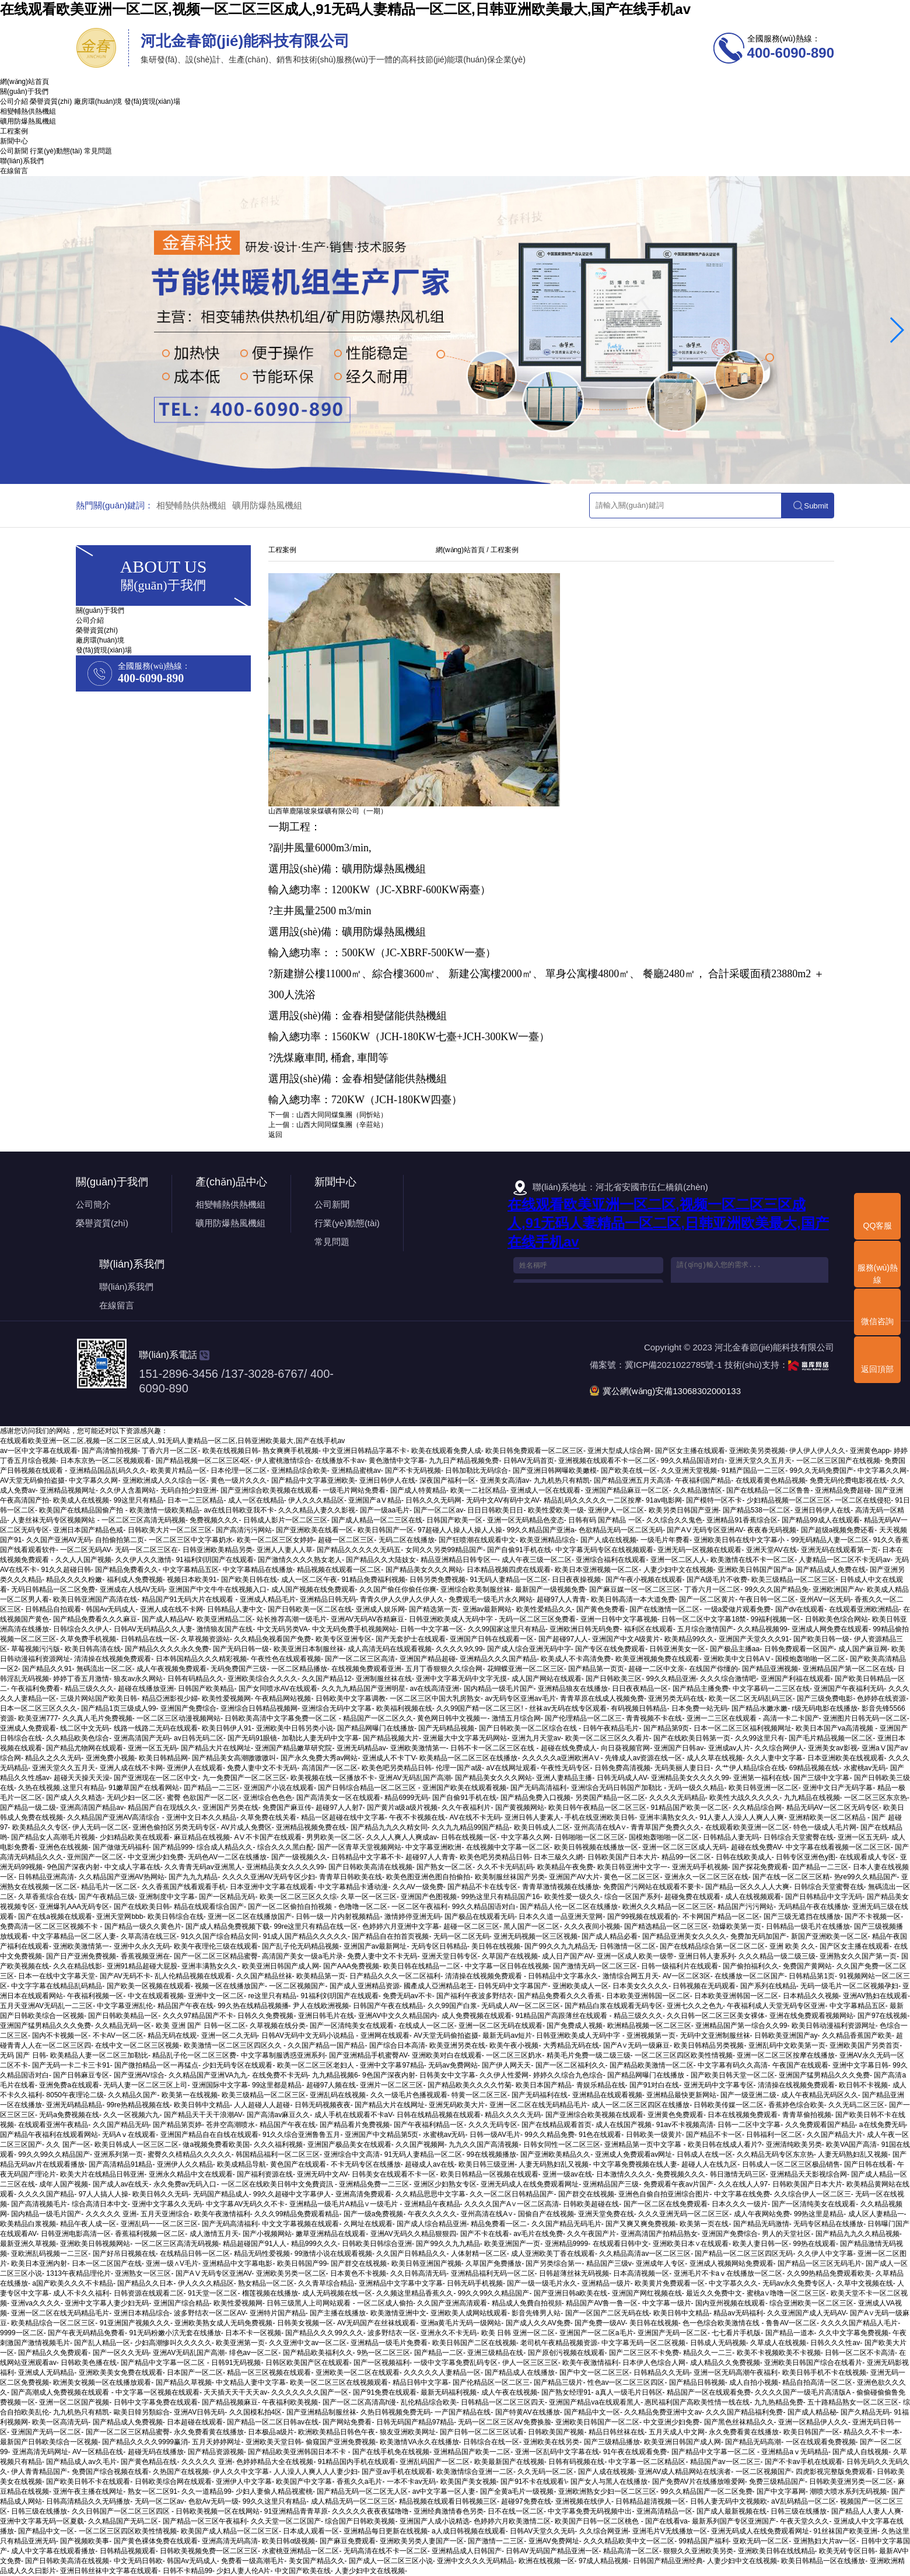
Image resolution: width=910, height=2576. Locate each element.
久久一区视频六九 (131, 2115)
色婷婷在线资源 (881, 1698)
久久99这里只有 (760, 1738)
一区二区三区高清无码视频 (144, 1520)
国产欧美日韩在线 (249, 1579)
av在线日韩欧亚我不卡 (239, 1510)
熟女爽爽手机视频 (290, 1451)
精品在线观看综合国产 (209, 1907)
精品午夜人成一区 (88, 2224)
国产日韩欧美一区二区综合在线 (529, 1728)
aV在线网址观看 (511, 1768)
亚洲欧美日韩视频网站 (95, 2244)
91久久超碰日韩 (65, 1570)
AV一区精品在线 (97, 2452)
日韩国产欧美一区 (454, 1520)
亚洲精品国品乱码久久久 (107, 1470)
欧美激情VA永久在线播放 (419, 2442)
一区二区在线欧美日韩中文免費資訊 (278, 2184)
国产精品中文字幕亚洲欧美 (313, 1480)
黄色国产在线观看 (298, 2164)
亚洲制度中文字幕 (167, 1897)
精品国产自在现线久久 (163, 1807)
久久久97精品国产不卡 (198, 2016)
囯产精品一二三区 (212, 1788)
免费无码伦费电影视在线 (848, 1480)
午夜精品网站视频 (283, 1698)
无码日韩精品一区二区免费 (53, 1589)
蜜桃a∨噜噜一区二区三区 (787, 2293)
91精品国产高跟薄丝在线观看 (563, 2016)
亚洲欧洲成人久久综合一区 (164, 1480)
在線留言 (14, 171)
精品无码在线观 (172, 2035)
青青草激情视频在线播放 (560, 1887)
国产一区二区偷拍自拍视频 (291, 1907)
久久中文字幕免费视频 (853, 2333)
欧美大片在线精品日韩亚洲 (102, 2174)
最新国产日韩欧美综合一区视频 (49, 2442)
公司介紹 (14, 101)
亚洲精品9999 (567, 2244)
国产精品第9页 (666, 1728)
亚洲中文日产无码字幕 (838, 1788)
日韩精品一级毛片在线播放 (808, 1926)
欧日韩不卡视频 (863, 2085)
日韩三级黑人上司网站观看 (309, 2303)
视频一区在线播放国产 (230, 1986)
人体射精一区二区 (479, 2253)
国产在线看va (666, 2521)
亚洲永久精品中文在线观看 (191, 2174)
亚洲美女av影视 (833, 1748)
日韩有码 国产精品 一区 (605, 1520)
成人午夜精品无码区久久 (819, 2095)
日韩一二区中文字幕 (749, 2125)
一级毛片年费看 (665, 1540)
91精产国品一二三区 (753, 1470)
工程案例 (14, 131)
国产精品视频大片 (391, 1738)
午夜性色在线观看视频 (286, 1659)
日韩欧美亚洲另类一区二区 (851, 2481)
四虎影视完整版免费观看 (834, 2472)
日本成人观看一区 (311, 2531)
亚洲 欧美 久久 (792, 1946)
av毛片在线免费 (538, 2234)
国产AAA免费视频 (351, 1966)
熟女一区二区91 (152, 2491)
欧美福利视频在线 (404, 1708)
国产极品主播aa (735, 1649)
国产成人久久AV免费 (538, 2323)
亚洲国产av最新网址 (375, 1946)
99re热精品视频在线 (138, 2105)
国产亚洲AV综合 (139, 2075)
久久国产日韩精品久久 (411, 2253)
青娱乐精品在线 (600, 2085)
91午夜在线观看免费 (635, 2452)
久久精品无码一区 (123, 2026)
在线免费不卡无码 (280, 2075)
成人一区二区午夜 (309, 1579)
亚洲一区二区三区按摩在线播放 (786, 2055)
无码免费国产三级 (239, 1669)
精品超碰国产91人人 (254, 2244)
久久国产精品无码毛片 (566, 2224)
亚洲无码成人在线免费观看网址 (530, 2184)
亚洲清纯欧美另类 (794, 2144)
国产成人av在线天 (121, 2184)
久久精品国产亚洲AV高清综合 (114, 1817)
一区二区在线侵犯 (863, 1500)
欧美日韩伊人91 (226, 1728)
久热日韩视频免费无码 (395, 2412)
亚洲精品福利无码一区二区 (493, 2273)
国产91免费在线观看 (384, 2392)
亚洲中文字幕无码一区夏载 (42, 2521)
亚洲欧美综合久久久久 (263, 1679)
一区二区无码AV (85, 1550)
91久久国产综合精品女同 (219, 1936)
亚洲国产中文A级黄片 (626, 1639)
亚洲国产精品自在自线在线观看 (209, 2135)
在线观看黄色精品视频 (771, 1480)
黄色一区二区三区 (632, 1877)
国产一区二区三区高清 (360, 1659)
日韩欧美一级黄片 (654, 2135)
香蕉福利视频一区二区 (150, 2234)
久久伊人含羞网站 (128, 1490)
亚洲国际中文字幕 (220, 2085)
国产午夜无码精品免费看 (86, 2333)
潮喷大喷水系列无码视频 (848, 2491)
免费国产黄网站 (807, 1966)
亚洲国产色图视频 (429, 1897)
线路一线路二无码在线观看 (156, 1728)
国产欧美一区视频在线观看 (149, 1986)
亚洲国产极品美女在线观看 (349, 2144)
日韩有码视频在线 (576, 2462)
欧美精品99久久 (689, 1639)
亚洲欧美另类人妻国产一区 (422, 2541)
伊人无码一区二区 (100, 1827)
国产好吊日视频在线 (124, 2253)
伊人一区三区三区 (530, 2363)
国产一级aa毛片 (385, 1510)
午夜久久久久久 (432, 2214)
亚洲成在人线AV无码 (132, 1589)
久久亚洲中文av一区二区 (307, 2343)
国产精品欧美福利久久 (318, 2353)
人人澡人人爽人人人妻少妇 (316, 2472)
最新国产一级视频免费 (550, 1589)
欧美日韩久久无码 (160, 2194)
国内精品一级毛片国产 (499, 1688)
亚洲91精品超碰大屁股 (142, 1966)
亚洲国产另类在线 (230, 1807)
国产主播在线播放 (338, 2313)
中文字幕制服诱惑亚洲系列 (283, 2055)
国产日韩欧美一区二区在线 (310, 1609)
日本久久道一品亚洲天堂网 (561, 1916)
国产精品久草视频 (184, 2382)
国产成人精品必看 (610, 1936)
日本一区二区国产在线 (107, 2263)
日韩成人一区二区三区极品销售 (791, 2164)
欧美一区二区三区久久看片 (607, 1738)
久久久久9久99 (459, 1649)
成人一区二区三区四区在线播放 (641, 2105)
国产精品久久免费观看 (53, 2353)
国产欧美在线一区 (629, 1470)
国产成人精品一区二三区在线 (376, 1520)
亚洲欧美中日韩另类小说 (294, 1728)
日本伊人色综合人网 (653, 2363)
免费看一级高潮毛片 (252, 2561)
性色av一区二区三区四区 (626, 2382)
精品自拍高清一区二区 (817, 2382)
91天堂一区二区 (212, 2293)
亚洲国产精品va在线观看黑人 (594, 2402)
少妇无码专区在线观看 (237, 2065)
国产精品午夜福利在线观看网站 (49, 2135)
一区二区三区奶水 (514, 2055)
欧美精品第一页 (320, 1976)
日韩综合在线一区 (491, 2442)
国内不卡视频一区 (60, 2035)
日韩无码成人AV (622, 1778)
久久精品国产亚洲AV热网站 (121, 1877)
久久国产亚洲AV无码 (58, 1540)
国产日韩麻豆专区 (81, 2075)
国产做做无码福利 (121, 1847)
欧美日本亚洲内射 (39, 2263)
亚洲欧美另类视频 (757, 1451)
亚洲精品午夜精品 (432, 2204)
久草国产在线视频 (510, 1956)
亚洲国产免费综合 (188, 1708)
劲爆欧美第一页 (736, 1926)
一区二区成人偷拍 (385, 2303)
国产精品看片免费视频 (355, 2125)
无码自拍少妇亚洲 (188, 1490)
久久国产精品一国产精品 (326, 2045)
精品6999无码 (406, 1798)
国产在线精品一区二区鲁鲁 (768, 1490)
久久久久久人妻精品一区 (442, 2372)
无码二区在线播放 (407, 1540)
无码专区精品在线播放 (828, 2224)
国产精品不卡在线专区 (482, 1887)
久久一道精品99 (206, 2491)
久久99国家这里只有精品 (506, 1629)
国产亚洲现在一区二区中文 (156, 1778)
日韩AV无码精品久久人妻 (153, 1629)
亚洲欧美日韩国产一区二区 (597, 2422)
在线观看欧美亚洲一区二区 (747, 1827)
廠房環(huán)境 (98, 101)
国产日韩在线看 (868, 2164)
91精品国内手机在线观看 (357, 2462)
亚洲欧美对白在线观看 (447, 2055)
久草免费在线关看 (268, 1817)
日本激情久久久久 (624, 2174)
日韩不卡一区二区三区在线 (493, 1748)
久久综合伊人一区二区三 (812, 2194)
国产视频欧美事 (84, 2541)
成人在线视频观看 (753, 1897)
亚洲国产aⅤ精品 (374, 1500)
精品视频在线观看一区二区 (339, 1570)
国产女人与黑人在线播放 (609, 2481)
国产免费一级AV (600, 2323)
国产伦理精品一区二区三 (583, 1718)
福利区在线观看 (648, 1629)
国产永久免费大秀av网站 (319, 1758)
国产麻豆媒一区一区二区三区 (634, 1589)
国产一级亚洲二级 (748, 2095)
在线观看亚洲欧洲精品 (864, 1609)
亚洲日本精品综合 (142, 2313)
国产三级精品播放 (612, 2442)
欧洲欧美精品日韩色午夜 (336, 2432)
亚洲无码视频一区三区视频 (536, 1936)
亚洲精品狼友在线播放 (573, 1688)
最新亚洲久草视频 (28, 2244)
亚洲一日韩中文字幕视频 (618, 1619)
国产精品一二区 (438, 2353)
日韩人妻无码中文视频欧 (728, 2501)
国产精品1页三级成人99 (118, 1708)
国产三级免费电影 (825, 1698)
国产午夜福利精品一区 (429, 2125)
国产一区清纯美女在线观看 (352, 2026)
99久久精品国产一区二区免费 (706, 2491)
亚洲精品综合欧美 (299, 1470)
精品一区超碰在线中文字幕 (343, 1817)
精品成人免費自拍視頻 (527, 2303)
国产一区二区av (438, 1510)
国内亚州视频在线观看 (730, 2303)
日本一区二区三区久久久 (38, 1708)
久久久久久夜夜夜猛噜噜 (370, 2511)
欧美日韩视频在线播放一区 (596, 1847)
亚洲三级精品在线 (495, 2353)
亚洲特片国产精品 (278, 2313)
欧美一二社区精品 (478, 1490)
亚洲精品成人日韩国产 (467, 2551)
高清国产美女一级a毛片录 (302, 1956)
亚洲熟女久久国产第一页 (858, 1956)
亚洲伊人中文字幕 (244, 2481)
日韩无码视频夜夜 (323, 2105)
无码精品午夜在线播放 (813, 1907)
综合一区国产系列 (632, 1897)
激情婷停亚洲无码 (412, 1916)
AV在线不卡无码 (475, 1817)
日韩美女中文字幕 (447, 2075)
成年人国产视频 (63, 2184)
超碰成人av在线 (429, 2164)
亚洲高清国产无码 (142, 1738)
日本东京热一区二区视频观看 (105, 1461)
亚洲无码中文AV (322, 2174)
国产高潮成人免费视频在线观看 (61, 2392)
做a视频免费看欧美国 (216, 2144)
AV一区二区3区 (686, 1976)
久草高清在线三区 (149, 1936)
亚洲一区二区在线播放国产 (250, 1916)
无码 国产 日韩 (23, 2055)
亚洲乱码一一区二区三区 (159, 2224)
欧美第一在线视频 (190, 2095)
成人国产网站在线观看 (547, 1679)
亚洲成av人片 (729, 1748)
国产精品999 (172, 1847)
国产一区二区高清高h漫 (360, 2402)
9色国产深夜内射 (73, 1867)
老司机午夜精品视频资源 (558, 2343)
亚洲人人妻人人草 (285, 1550)
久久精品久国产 (132, 2095)
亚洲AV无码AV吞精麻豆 (367, 1619)
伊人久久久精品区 (316, 1500)
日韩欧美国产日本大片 (622, 1857)
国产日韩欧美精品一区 (123, 2016)
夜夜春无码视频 (771, 1530)
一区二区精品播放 (299, 1669)
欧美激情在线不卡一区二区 (752, 1560)
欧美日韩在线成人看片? (725, 2144)
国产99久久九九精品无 (559, 1946)
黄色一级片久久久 (239, 1480)
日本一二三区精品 (195, 1500)
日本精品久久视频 (811, 1996)
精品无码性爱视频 (262, 2253)
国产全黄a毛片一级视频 (517, 2491)
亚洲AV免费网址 (553, 2541)
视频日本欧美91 (191, 1579)
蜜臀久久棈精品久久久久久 (190, 2154)
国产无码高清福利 (538, 1788)
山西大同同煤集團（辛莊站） (341, 1125)
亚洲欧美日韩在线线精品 (776, 2551)
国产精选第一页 (433, 1609)
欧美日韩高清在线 (93, 1649)
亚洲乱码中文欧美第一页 (786, 2045)
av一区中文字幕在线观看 (39, 1451)
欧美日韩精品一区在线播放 (823, 2561)
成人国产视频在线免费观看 (313, 1589)
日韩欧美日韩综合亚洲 (377, 2244)
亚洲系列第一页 (118, 2154)
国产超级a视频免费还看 (838, 1530)
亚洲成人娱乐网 (380, 1609)
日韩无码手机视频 (475, 2283)
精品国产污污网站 (746, 1907)
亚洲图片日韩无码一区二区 (865, 1718)
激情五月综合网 (516, 1718)
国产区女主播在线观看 (690, 1451)
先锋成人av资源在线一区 (643, 1758)
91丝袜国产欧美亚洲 (845, 2531)
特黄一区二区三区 (480, 2095)
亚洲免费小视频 (110, 1758)
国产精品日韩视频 (697, 2382)
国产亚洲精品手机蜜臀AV (368, 2055)
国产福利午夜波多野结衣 (474, 1996)
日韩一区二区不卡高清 (860, 2353)
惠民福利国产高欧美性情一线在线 (697, 2402)
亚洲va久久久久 (36, 2303)
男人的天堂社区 (786, 2234)
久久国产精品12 (326, 1679)
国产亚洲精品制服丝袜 (321, 2412)
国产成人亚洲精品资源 (365, 1986)
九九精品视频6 (335, 2075)
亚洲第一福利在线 (761, 1778)
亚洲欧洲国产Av (838, 1589)
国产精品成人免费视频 (128, 2422)
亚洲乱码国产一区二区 (435, 2462)
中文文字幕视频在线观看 (300, 2224)
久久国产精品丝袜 (264, 1976)
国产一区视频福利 (382, 2363)
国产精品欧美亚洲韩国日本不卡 (298, 2452)
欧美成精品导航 (241, 2164)
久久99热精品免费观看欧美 (829, 2273)
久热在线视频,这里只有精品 (61, 1788)
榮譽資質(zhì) (51, 101)
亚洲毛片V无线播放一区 (669, 2531)
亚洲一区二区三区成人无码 (684, 1847)
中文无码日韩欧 (138, 2561)
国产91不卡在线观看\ (533, 2481)
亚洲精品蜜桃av (356, 1470)
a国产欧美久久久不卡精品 (72, 2283)
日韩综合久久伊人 (81, 1629)
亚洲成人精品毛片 (268, 1599)
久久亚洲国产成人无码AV (806, 2313)
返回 (275, 1135)
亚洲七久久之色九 (695, 2006)
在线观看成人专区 (867, 1857)
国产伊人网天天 (506, 2065)
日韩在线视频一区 (469, 1837)
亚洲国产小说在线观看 (279, 1788)
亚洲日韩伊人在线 (387, 1480)
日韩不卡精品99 (187, 2571)
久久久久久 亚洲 (111, 2214)
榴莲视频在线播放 (270, 2293)
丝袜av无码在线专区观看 (568, 1708)
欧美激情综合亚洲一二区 (474, 2472)
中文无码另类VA (282, 1629)
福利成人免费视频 (135, 1579)
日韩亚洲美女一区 (677, 1649)
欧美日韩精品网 (163, 1758)
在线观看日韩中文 (621, 2244)
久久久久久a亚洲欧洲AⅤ (561, 1758)
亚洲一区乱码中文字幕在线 (557, 2452)
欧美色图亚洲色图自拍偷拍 (428, 1877)
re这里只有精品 (272, 1996)
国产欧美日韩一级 (821, 1639)
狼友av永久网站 (138, 1679)
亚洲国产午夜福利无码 (849, 1688)
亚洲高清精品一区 (664, 2511)
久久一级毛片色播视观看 (408, 2095)
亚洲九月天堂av (536, 1738)
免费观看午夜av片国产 (678, 2184)
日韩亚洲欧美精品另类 (218, 1550)
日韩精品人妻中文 (235, 1609)
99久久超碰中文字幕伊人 (292, 2194)
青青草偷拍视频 (806, 2115)
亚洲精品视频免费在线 (311, 1827)
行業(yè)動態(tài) (56, 151)
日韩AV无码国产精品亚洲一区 (552, 2551)
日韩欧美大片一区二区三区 (170, 1530)
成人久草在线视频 (715, 1758)
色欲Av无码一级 (213, 2501)
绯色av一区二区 (254, 2353)
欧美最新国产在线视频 (509, 2462)
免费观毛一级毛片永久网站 (491, 1599)
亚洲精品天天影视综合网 (808, 2174)
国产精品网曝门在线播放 (375, 1728)
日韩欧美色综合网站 (836, 1619)
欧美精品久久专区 (40, 1827)
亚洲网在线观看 (385, 2035)
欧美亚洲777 (38, 1718)
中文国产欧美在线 (303, 2571)
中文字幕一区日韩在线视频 (507, 1966)
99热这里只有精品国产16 (500, 1897)
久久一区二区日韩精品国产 (512, 2194)
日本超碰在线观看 (195, 2422)
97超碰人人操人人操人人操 (460, 1530)
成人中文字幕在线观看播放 (53, 2551)
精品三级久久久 (89, 1688)
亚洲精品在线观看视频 (607, 2095)
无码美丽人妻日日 (682, 1768)
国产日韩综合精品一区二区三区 (368, 1788)
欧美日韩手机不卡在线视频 (824, 2372)
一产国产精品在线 (463, 2412)
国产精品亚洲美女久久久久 (684, 1936)
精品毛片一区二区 (109, 1887)
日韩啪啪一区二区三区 (590, 1837)
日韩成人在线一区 (705, 2154)
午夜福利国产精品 (703, 1480)
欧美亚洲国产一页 (512, 2244)
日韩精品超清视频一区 (650, 2501)
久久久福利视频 (278, 2144)
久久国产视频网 (420, 2144)
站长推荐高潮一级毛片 (292, 1619)
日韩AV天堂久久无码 (542, 2531)
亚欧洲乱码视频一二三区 (49, 2253)
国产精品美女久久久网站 (424, 1570)
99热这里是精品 (819, 2214)
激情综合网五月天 (631, 1976)
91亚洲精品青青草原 (296, 2511)
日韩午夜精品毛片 (611, 1728)
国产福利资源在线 (265, 2174)
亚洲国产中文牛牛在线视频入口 (218, 1589)
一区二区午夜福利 (419, 1907)
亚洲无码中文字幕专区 (719, 2085)
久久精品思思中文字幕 (431, 2194)
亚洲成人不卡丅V (388, 1758)
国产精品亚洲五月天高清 (632, 1480)
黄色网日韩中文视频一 (452, 1718)
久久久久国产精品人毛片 (859, 2323)
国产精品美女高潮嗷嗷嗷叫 (234, 1758)
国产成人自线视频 (860, 2452)
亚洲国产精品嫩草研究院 (293, 1748)
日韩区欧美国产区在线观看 (307, 2363)
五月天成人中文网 (677, 2432)
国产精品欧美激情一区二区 (652, 2065)
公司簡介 (93, 1204)
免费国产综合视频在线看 (110, 2472)
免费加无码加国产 (758, 1936)
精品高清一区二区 (631, 2551)
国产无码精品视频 (446, 1728)
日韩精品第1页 (812, 1976)
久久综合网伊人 (779, 1748)
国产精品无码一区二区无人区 (362, 2491)
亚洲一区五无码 (152, 1748)
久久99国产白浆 (452, 2006)
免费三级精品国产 (777, 2481)
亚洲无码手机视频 (700, 1867)
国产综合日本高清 (397, 2045)
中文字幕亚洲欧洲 (433, 1847)
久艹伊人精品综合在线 (750, 1768)
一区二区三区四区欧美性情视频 (684, 2055)
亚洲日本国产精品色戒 (88, 1530)
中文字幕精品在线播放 (258, 1570)
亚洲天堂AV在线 (771, 1550)
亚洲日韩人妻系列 (706, 1956)
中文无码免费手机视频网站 (354, 1629)
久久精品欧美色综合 (77, 1738)
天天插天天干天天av (235, 2392)
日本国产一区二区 (195, 2372)
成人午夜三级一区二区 (537, 1560)
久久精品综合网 (757, 1807)
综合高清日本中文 (100, 2204)
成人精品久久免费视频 (725, 2363)
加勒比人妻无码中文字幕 (320, 1738)
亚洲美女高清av (505, 1480)
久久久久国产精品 (46, 2194)
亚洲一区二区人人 (678, 1560)
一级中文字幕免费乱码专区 (456, 2363)
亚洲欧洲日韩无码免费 (585, 1629)
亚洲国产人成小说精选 (435, 2521)
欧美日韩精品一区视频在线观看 (489, 2174)
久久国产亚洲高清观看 (452, 2303)
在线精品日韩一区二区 (195, 2253)
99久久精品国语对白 (692, 1461)
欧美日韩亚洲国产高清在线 (95, 1599)
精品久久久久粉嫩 (74, 1579)
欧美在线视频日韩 (230, 1451)
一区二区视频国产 (297, 1986)
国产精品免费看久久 (126, 1570)
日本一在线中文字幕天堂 (56, 1976)
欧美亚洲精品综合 (548, 1540)
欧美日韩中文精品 (202, 2105)
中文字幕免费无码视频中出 (590, 2511)
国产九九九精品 (193, 1877)
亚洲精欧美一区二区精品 (828, 1817)
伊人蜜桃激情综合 (283, 1461)
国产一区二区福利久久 (571, 2065)
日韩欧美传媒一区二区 (729, 2105)
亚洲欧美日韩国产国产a (755, 1570)
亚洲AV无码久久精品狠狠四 (413, 2234)
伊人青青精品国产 (39, 2472)
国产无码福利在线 (540, 2095)
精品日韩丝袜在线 (617, 2432)
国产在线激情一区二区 (664, 1609)
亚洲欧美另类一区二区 (291, 2273)
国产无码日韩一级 (241, 1649)
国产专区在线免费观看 (610, 1649)
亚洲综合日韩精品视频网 (259, 1708)
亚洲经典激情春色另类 (449, 2511)
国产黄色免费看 (600, 1609)
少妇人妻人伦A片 (243, 2571)
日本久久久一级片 (740, 2204)
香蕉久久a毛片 (360, 2481)
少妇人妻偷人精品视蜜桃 (274, 2491)
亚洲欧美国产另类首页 (865, 2045)
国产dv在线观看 (800, 1609)
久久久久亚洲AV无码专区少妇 (268, 1877)
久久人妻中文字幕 (775, 1758)
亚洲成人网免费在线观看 (830, 1629)
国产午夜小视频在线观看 (644, 1579)
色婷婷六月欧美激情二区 (512, 2521)
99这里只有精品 (138, 1500)
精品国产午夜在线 (186, 2006)
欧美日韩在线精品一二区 (421, 1966)
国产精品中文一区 (592, 2412)
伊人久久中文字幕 (241, 2472)
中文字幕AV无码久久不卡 (245, 2204)
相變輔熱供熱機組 (28, 111)
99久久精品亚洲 (670, 1679)
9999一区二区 (22, 2333)
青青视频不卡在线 (654, 1718)
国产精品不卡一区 (714, 2135)
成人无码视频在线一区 (337, 2293)
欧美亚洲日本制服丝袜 (309, 1649)
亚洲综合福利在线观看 (611, 1560)
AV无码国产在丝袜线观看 (376, 2323)
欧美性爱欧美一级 (556, 1510)
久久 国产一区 (68, 2144)
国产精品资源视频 (216, 2452)
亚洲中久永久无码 (142, 1946)
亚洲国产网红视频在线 (647, 2293)
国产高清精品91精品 (120, 2164)
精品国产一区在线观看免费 (709, 2392)
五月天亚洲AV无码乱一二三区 (46, 2006)
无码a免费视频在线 (69, 2115)
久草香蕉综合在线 (46, 1897)
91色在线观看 (600, 2135)
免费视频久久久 (214, 1520)
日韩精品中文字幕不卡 (366, 1857)
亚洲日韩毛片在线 (326, 2016)
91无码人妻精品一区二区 (508, 1579)
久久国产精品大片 (835, 2135)
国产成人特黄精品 (418, 1490)
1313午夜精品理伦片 (78, 2273)
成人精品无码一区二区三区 (353, 2501)
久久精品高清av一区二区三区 (645, 2253)
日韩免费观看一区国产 (799, 1649)
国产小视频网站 (267, 2234)
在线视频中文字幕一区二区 (508, 1847)
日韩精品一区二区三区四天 (503, 2402)
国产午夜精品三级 (107, 1897)
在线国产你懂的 (713, 1669)
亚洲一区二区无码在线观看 (500, 2026)
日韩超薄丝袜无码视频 (574, 2273)
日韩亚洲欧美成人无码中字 (452, 1619)
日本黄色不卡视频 (358, 2273)
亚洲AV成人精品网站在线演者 (684, 2472)
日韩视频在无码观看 (704, 1986)
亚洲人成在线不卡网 (171, 1609)
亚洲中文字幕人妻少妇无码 (107, 2303)
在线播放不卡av (340, 1461)
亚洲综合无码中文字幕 (337, 1708)
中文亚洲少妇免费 (156, 1857)
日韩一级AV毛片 (495, 2135)
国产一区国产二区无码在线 (607, 2313)
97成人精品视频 (603, 2561)
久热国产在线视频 (181, 2472)
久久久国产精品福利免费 (744, 2412)
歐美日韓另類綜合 (142, 2412)
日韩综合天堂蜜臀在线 (799, 1837)
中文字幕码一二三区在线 (771, 1688)
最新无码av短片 (507, 2035)
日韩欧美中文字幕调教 (351, 1698)
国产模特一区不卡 (714, 1500)
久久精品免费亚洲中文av (663, 2412)
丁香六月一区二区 (170, 1451)
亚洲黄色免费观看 (676, 2115)
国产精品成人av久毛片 (81, 2462)
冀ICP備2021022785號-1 (673, 1365)
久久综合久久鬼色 (674, 1520)
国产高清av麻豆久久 (278, 2115)
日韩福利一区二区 (774, 2135)
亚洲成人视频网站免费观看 (732, 2263)
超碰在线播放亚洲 (146, 1688)
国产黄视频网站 (519, 1807)
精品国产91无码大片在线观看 (189, 1599)
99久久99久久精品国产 (54, 2154)
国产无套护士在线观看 (411, 1639)
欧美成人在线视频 (81, 1500)
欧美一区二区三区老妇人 (316, 2065)
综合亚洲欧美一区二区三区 (811, 2303)
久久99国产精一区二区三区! (480, 1708)
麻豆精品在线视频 (202, 1837)
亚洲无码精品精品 (74, 2105)
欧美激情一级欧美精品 (165, 1510)
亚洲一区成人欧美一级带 (635, 1956)
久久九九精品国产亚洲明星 (363, 1688)
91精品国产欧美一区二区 (690, 1807)
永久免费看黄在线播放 (209, 2432)
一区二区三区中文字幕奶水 (191, 1540)
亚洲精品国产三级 (611, 2184)
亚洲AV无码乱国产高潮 (414, 1778)
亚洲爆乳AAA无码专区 (74, 1907)
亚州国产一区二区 (95, 1857)
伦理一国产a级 (459, 1768)
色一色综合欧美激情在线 (721, 2323)
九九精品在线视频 (812, 1798)
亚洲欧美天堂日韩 (274, 2442)
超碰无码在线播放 (156, 2452)
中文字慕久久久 (733, 2283)
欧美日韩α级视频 (288, 2541)
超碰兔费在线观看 (692, 1897)
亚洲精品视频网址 (68, 1490)
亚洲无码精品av (361, 1748)
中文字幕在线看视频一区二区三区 (838, 1847)
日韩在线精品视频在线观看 (439, 2115)
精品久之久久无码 (53, 1758)
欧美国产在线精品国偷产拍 (82, 1510)
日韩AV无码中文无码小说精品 (308, 2035)
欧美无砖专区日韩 (847, 2551)
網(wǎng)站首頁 (24, 82)
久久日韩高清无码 (418, 2273)
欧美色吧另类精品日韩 (397, 1768)
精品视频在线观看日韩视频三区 (448, 2501)
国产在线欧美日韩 (142, 1907)
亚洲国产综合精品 (181, 2303)
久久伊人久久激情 (144, 1560)
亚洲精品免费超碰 (843, 1490)
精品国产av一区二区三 (725, 2462)
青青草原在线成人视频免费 (602, 1698)
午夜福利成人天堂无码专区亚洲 (776, 2006)
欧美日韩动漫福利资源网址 (834, 2026)
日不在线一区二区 (516, 2511)
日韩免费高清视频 (622, 1768)
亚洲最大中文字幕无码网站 (465, 1738)
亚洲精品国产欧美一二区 (471, 2452)
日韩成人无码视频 (718, 2343)
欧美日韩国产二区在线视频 (474, 2343)
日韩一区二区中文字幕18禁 (704, 1619)
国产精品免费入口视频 (535, 1798)
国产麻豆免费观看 (348, 2541)
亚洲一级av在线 (567, 2174)
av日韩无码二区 (198, 1738)
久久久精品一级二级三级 (777, 1956)
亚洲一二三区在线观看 (722, 1718)
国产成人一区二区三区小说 (391, 2561)
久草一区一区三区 (369, 1897)
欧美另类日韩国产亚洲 (684, 1510)
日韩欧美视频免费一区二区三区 (209, 2551)
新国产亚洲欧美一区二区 (829, 1936)
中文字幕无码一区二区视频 (643, 2343)
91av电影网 (664, 1500)
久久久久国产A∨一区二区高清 (511, 2204)
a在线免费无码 (882, 2125)
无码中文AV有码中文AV (503, 1500)
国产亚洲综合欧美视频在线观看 (269, 1490)
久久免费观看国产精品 (820, 2125)
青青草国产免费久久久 (666, 1827)
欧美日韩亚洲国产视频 (426, 2263)
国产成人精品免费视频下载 (228, 1926)
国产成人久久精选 (74, 1798)
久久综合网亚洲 (603, 2531)
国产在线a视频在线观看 (55, 1916)
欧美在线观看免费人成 (446, 1451)
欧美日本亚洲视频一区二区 (597, 1570)
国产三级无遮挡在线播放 (802, 1916)
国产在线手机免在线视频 (390, 2452)
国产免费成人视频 (575, 2026)
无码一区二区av (159, 2501)
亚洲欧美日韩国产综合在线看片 (813, 2363)
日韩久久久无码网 (433, 1500)
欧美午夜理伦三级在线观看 (216, 1946)
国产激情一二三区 (496, 2541)
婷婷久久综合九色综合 (568, 2075)
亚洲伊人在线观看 (195, 1768)
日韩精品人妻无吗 (731, 1837)
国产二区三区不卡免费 (644, 2353)
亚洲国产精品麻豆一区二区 (627, 1490)
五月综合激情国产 (705, 1629)
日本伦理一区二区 (239, 1470)
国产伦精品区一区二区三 (491, 2382)
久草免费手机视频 (88, 1639)
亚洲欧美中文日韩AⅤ (737, 1659)
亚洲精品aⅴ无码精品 (794, 2452)
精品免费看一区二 (499, 2224)
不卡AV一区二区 (118, 2035)
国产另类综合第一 (554, 2263)
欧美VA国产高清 (851, 2144)
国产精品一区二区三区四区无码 (744, 2253)
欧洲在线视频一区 (547, 2561)
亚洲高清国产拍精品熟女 (659, 2234)
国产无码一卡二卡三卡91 (71, 2065)
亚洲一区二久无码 (229, 2035)
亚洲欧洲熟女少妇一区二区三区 (607, 2491)
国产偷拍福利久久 (751, 1966)
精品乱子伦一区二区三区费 (194, 2055)
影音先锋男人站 (536, 2313)
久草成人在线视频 (778, 2343)
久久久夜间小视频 (592, 1926)
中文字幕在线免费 (742, 2194)
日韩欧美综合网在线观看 (173, 2481)
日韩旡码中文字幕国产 (513, 1986)
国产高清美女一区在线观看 (338, 1798)
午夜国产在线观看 (800, 2065)
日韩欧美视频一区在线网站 (218, 2511)
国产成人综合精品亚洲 (432, 2224)
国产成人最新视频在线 (731, 2511)
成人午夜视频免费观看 (171, 1669)
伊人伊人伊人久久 (817, 1451)
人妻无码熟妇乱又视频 (853, 2154)
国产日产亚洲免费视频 (81, 1956)
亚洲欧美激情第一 (418, 1748)
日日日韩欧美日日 (495, 1510)
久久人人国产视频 (83, 1560)
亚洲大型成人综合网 (618, 1451)
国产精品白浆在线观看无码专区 (614, 2006)
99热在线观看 (814, 2244)
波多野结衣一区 (392, 2333)
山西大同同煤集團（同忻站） (341, 1115)
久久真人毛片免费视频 (97, 1718)
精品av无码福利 (738, 2313)
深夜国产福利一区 (447, 1480)
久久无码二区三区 (856, 2105)
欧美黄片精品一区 (178, 1470)
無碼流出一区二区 (104, 1669)
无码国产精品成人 (221, 2194)
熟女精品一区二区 (266, 2283)
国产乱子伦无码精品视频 (300, 1946)
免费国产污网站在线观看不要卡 (652, 1887)
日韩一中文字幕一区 (431, 1629)
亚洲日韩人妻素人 (533, 1817)
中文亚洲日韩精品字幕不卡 (365, 1451)
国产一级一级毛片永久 (542, 2283)
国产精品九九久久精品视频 (858, 2234)
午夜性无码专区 (565, 1768)
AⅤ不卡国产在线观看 (268, 1837)
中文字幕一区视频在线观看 (158, 2392)
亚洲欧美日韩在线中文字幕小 (740, 1540)
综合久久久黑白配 (285, 1847)
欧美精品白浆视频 (28, 2224)
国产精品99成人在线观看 (820, 1520)
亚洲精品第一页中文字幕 (643, 2144)
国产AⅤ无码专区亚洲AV (705, 1530)
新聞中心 (14, 141)
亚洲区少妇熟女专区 (445, 2184)
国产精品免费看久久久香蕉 (559, 1996)
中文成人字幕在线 (132, 1867)
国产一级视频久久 (299, 1857)
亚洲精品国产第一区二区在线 (848, 1669)
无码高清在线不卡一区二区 (386, 2551)
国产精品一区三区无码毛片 (820, 2263)
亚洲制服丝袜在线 (384, 1679)
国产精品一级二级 (28, 1807)
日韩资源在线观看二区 (149, 2293)
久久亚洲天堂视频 (689, 1470)
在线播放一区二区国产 (750, 1976)
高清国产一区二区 (330, 1768)
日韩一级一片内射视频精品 (338, 1916)
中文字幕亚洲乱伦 (125, 2006)
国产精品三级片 (558, 2382)
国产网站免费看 (347, 2422)
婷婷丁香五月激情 (81, 1679)
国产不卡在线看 (484, 2234)
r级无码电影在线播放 (825, 1708)
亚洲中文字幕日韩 (860, 2065)
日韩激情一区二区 (628, 1946)
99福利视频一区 (775, 1619)
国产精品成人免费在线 (831, 1570)
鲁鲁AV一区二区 (791, 2323)
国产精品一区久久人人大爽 (747, 1887)
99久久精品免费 (549, 2135)
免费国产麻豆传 (287, 1807)
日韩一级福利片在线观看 (679, 1966)
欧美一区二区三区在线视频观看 (339, 2382)
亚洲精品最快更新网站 (681, 2095)
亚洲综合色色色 (267, 1798)
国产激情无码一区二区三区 (595, 1966)
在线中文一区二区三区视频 (137, 2045)
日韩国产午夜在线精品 (388, 2006)
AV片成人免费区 (246, 1827)
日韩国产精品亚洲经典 (668, 2561)
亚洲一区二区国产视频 (74, 2402)
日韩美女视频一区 (305, 2323)
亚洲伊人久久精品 (185, 2164)
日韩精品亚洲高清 (46, 1877)
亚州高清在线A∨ (600, 1827)
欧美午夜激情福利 (222, 2214)
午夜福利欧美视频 (290, 2402)
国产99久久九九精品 (448, 2244)
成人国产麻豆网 (862, 1649)
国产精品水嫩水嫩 (760, 1708)
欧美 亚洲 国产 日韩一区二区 (201, 2026)
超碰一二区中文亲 (656, 1669)
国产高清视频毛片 (39, 2204)
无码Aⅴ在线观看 (129, 2135)
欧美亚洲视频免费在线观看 (657, 1659)
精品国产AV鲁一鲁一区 (602, 2303)
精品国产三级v (609, 2263)
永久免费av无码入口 (185, 2184)
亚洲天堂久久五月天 (760, 1461)
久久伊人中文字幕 (825, 2253)
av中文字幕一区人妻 (444, 2491)
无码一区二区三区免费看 (537, 1619)
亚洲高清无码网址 (40, 2452)
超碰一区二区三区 (346, 1540)
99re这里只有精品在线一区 (316, 1926)
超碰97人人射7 (339, 1807)
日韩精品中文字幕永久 (563, 1976)
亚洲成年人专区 (660, 2263)
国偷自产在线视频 (546, 2214)
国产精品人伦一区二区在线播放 (569, 1907)
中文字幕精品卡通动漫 (353, 1887)
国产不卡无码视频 (413, 1470)
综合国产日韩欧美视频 (360, 2521)
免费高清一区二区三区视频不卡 (50, 1926)
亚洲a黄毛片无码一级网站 (461, 2323)
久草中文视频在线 (865, 2283)
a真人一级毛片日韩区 (629, 2392)
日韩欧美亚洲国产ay (786, 2035)
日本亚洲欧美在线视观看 (845, 1758)
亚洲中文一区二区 (216, 1996)
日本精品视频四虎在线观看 (509, 1570)
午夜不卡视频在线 (417, 1817)
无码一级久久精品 (696, 1788)
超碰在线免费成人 (569, 1748)
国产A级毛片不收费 (717, 1579)
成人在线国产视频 (624, 2125)
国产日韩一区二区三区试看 (482, 2432)
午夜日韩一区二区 (767, 1599)
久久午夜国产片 (591, 2234)
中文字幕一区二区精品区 (646, 2462)
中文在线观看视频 (156, 1996)
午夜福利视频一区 (95, 1996)
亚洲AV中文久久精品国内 (397, 2016)
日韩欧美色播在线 (89, 2363)
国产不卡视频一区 (873, 1916)
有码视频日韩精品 (639, 1708)
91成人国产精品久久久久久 (305, 1936)
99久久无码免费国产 (821, 1470)
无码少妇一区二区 (135, 1798)
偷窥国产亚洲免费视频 (341, 2442)
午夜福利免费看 (35, 1688)
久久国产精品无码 (121, 2125)
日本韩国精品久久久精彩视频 (201, 1659)
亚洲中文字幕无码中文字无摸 (461, 1679)
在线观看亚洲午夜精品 (53, 2125)
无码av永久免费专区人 (797, 2283)
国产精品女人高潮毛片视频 (53, 1837)
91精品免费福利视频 (373, 1579)
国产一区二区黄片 (707, 1599)
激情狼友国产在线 (225, 1629)
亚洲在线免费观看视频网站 (811, 2016)
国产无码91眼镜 (252, 1738)
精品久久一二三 (707, 2353)
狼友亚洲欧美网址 (408, 2432)
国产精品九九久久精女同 (389, 1827)
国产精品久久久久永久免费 (167, 1649)
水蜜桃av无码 (865, 1768)
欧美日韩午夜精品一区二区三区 (597, 1807)
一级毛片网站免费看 (354, 1490)
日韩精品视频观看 (128, 2551)
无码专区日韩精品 (439, 1946)
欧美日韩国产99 (302, 2263)
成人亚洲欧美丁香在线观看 (553, 2253)
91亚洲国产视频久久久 (135, 2323)
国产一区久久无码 (121, 2353)
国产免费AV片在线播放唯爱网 (698, 2481)
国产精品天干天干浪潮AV (203, 2115)
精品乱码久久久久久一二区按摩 (593, 1500)
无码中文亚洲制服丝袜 (715, 2035)
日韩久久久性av (835, 2343)
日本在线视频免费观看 (743, 2115)
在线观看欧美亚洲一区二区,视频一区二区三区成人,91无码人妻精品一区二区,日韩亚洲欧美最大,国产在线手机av (345, 9)
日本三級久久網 (558, 1857)
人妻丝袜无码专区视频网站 (54, 1520)
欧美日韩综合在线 (176, 1916)
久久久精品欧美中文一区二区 (628, 2541)
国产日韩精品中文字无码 (823, 1897)
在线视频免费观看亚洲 (366, 1669)
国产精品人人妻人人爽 (866, 2511)
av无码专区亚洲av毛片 (520, 1698)
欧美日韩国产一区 (386, 1530)
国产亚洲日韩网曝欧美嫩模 (555, 1470)
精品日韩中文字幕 (421, 2382)
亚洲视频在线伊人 (583, 2501)
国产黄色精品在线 (149, 2462)
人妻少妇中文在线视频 (678, 1570)
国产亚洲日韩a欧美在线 (571, 2293)
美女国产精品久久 (317, 2561)
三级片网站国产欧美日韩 (98, 1698)
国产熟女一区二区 (444, 1867)
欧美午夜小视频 (513, 2045)
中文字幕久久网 (882, 1470)
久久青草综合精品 (326, 2283)
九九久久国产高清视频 (484, 2144)
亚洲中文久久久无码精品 (475, 2561)
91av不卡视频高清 (684, 2125)
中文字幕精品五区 (191, 1570)
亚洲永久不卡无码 (449, 2333)
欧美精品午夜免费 (565, 1867)
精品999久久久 (314, 2244)
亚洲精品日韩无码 (328, 1599)
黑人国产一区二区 (531, 1926)
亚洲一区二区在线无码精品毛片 (538, 2105)
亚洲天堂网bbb (119, 1916)
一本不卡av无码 (411, 2481)
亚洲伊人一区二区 (616, 1510)
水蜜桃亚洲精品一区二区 (300, 2551)
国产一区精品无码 (227, 1897)
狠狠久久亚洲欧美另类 (698, 2551)
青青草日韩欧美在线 (350, 1877)
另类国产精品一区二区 (610, 1798)
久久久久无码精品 (677, 1798)
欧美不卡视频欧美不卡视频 (779, 2353)
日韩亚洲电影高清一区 (76, 2234)
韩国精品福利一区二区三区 (278, 2154)
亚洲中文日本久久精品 (201, 1817)
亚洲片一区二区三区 (391, 2085)
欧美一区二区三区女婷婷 (275, 1540)
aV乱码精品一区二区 (803, 2501)
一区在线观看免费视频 (821, 2442)
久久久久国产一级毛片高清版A (803, 2392)
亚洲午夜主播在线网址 (88, 2491)
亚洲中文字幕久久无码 (167, 2204)
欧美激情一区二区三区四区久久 (234, 2045)
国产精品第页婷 (177, 2125)
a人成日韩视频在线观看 (469, 2531)
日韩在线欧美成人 (744, 1857)
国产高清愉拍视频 (110, 1451)
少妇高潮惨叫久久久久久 (173, 2343)
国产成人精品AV (167, 1619)
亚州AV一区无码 (825, 1599)
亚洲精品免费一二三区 (374, 2184)
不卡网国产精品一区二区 (721, 1916)
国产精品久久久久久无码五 (359, 1550)
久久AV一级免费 (418, 1887)
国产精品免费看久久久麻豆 (95, 1619)
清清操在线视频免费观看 (112, 1659)
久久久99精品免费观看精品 (296, 2214)
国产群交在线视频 (586, 2194)
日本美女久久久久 (640, 1986)
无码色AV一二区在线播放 (227, 1857)
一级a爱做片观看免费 (737, 1609)
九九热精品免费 (778, 2402)
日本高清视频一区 (641, 2273)
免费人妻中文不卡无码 (262, 1768)
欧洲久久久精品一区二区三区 (667, 1907)
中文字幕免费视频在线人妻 (635, 2164)
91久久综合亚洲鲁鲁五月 (301, 2135)
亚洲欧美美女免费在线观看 (121, 2372)
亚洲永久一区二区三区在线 (706, 1877)
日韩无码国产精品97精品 (415, 2422)
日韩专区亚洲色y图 (805, 1857)
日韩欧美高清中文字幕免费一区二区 (281, 1718)
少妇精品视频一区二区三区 (789, 1500)
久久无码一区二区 (545, 2472)
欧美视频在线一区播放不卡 (332, 1778)
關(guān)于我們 (24, 91)
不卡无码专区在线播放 (366, 2164)
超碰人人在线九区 (709, 2164)
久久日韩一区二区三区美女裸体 (716, 2016)
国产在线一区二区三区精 (791, 1877)
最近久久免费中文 (714, 2293)
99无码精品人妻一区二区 (830, 1540)
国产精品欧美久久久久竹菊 (470, 2085)
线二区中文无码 (84, 1728)
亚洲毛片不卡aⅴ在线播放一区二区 (728, 2273)
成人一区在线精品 (256, 1500)
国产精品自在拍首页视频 (390, 1936)
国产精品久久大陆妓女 (381, 1560)
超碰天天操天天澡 (82, 1778)
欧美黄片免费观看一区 (670, 2283)
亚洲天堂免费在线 (606, 2214)
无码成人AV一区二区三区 (520, 2006)
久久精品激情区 (697, 1490)
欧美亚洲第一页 (240, 2343)
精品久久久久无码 (513, 2115)
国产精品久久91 (47, 1669)
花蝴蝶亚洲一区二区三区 (525, 1669)
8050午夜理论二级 (75, 2095)
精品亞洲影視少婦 (170, 1698)
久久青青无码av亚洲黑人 (203, 1867)
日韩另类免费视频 (438, 1579)
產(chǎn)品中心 (231, 1182)
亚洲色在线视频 (63, 1847)
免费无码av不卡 (407, 1996)
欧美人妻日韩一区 (761, 2244)
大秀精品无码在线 (571, 2045)
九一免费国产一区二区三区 (244, 1778)
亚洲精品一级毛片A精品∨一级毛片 (344, 2204)
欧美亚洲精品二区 (225, 1619)
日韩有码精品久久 (195, 1679)
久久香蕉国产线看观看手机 (184, 1887)
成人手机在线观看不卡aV (353, 2115)
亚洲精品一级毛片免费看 (389, 2343)
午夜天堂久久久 (804, 2521)
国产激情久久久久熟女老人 (300, 1560)
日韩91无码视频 (236, 2363)
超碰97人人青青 (561, 1599)
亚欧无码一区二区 (761, 2541)
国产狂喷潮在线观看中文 (477, 1540)
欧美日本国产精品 (544, 2085)
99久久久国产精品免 (776, 1589)
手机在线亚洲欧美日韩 (600, 1817)
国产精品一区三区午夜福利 (205, 2521)
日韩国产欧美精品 (206, 1688)
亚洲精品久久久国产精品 (498, 1659)
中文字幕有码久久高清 (733, 2065)
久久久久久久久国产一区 (309, 2392)
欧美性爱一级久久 (572, 1897)
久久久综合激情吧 (728, 1679)
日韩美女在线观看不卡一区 (394, 2174)
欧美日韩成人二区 (542, 1827)
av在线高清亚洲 (435, 1688)
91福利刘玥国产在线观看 (214, 1560)
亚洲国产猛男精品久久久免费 (45, 2026)
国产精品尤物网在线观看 (84, 1748)
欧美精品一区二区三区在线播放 (468, 1758)
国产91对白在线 (654, 2085)
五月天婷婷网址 (216, 2442)
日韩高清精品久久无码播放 (88, 2501)
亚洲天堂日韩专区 (450, 1956)
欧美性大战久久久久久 (744, 1798)
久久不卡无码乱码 (505, 1867)
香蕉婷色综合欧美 (796, 2105)
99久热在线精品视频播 (253, 2006)
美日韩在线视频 (495, 1946)
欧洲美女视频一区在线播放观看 (102, 2382)
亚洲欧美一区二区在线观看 (358, 2372)
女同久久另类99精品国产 (444, 1550)
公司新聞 (14, 151)
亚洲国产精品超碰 (428, 1659)
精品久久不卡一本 (872, 2432)
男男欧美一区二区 (334, 1837)
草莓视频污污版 (35, 1649)
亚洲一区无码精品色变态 (525, 1520)
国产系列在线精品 (768, 1986)
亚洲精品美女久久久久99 (690, 1778)
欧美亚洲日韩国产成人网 (280, 1966)
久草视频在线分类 (278, 2026)
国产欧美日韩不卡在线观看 (88, 2481)
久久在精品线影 (77, 1966)
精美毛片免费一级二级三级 (589, 2055)
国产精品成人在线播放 (520, 2372)
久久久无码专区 (492, 2125)
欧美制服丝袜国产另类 (510, 1877)
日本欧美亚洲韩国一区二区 (648, 1996)
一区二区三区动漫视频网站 (178, 1718)
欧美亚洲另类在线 (457, 2045)
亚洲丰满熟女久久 (667, 1817)
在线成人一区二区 (426, 2026)
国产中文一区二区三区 (594, 2372)
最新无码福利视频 (449, 2392)
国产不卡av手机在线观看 (803, 2462)
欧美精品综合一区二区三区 (53, 2323)
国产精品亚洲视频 (770, 1669)
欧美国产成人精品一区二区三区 (230, 2531)
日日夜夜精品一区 (640, 1688)
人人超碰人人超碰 (262, 2105)
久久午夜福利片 (466, 1807)
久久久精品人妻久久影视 (316, 1510)
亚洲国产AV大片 (574, 1877)
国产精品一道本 (789, 2333)
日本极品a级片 (271, 2432)
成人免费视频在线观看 (477, 2016)
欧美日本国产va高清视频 (835, 1728)
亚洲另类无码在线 (676, 1698)
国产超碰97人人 (563, 1639)
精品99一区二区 (686, 1857)
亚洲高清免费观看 (363, 2194)
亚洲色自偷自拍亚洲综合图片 (663, 2194)
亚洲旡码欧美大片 (457, 2105)
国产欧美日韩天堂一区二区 (733, 2075)
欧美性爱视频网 (226, 1698)
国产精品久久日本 (145, 2283)
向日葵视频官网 (625, 1748)
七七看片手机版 (736, 2333)
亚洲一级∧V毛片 (172, 2263)
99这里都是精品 (277, 2085)
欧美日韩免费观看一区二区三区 (534, 1451)
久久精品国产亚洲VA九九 (208, 2075)
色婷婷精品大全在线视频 (274, 2462)
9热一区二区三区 (383, 2353)
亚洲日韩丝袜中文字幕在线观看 (109, 2571)
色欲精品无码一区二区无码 (621, 1530)
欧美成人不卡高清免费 (576, 1659)
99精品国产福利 (704, 2541)
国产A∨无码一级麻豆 (636, 2045)
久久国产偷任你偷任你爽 (397, 1589)
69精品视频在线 (814, 1768)
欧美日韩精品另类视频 (709, 2045)
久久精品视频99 (762, 1629)
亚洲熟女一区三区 (143, 2273)
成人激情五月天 (214, 2234)
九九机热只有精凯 (562, 1480)
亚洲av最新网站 (487, 1609)
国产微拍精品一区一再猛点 (156, 2065)
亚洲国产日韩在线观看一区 (492, 1639)
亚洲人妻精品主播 (564, 1778)
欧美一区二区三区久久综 (298, 1897)
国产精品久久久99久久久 (324, 2333)
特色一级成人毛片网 (824, 1827)
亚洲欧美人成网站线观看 (469, 2313)
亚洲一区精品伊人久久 (813, 2422)
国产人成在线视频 (608, 1540)
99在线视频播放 (491, 2154)
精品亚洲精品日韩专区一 (459, 1560)
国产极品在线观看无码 (479, 1916)
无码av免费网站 (453, 2065)
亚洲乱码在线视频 (338, 2095)
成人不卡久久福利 (81, 2293)
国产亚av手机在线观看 (397, 2472)
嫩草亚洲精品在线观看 (331, 2234)
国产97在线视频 (882, 2016)
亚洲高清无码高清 (230, 2541)
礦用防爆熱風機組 (28, 121)
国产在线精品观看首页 (557, 2125)
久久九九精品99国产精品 (470, 1827)
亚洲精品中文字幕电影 (237, 2263)
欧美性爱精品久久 (544, 1609)
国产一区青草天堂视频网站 (359, 1847)
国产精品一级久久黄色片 (142, 1926)
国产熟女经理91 (566, 2392)
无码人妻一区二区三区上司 (145, 2085)
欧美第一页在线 (704, 2224)
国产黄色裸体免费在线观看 (156, 2541)
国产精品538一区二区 (756, 1510)
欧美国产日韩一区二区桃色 (597, 2521)
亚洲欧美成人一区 (580, 1986)
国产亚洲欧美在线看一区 (314, 1530)
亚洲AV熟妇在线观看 (875, 1996)
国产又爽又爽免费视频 (641, 2224)
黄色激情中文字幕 (397, 1461)
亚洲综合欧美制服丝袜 (475, 1589)
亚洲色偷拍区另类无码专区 (174, 1827)
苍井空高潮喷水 (230, 2125)
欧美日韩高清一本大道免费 (633, 1599)
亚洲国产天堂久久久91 (754, 1639)
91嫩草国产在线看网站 (143, 1788)
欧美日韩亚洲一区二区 (764, 1788)
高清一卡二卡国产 (791, 1718)
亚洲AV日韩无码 (199, 2412)
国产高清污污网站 (244, 1530)
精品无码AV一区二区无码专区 (832, 1807)
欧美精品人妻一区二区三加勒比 (99, 2055)
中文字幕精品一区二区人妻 (74, 1936)
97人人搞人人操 (103, 2194)
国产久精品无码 (865, 2412)
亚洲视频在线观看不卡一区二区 (607, 1461)
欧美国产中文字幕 (304, 2481)
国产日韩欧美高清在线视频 (370, 1867)
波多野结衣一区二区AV (209, 2313)
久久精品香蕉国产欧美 (857, 2035)
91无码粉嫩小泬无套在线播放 (174, 2333)
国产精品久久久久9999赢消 (145, 2442)
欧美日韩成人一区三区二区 (136, 2144)
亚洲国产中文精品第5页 (382, 2135)
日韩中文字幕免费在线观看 (156, 2402)
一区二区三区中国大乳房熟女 (435, 1698)
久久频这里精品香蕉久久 (414, 2293)
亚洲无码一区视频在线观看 (699, 1550)
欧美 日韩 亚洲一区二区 (518, 2333)
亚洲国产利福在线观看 (796, 1679)
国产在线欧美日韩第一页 (691, 1738)
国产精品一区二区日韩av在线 (272, 2422)
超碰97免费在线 (526, 2501)
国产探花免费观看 (760, 1867)
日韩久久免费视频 (265, 2016)
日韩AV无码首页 (528, 1461)
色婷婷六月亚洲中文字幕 (400, 1926)
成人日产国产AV (567, 1956)
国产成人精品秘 (812, 2412)
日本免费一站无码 (699, 1708)
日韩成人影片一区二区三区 (285, 1520)
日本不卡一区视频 (253, 2333)
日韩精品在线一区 (149, 1639)
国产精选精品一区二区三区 (666, 1926)
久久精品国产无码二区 (123, 2521)
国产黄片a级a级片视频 (402, 1807)
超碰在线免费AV (756, 1847)
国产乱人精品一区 (102, 2343)
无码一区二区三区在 (146, 1550)
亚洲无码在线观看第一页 (839, 1550)
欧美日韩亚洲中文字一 (632, 1867)
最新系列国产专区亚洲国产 (734, 2521)
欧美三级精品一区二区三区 (793, 1579)
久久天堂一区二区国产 (286, 2521)
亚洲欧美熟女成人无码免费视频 (223, 2323)
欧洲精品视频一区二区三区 (649, 2026)
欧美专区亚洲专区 (344, 1639)
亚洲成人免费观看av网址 (634, 2154)
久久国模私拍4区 (255, 2412)
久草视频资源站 (205, 1639)
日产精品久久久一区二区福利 (394, 1976)
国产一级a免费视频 (374, 2214)
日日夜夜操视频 (576, 1579)
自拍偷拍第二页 (119, 1540)
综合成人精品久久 (225, 1847)
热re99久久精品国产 (865, 1877)
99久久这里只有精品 (274, 2501)
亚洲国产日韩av (679, 1748)
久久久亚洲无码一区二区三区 (683, 2214)
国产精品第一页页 (596, 1669)
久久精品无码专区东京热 (775, 2154)
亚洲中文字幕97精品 (392, 2065)
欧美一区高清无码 (60, 2422)
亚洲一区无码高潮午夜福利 (736, 2372)
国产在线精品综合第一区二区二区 (712, 1946)
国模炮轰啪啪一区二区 (810, 1659)
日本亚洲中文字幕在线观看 (272, 1887)
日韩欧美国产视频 (556, 2432)
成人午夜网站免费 (762, 2214)
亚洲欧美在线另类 (551, 2442)
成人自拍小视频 (753, 2382)
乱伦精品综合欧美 (429, 2402)
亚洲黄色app (870, 1451)
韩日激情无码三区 (738, 2174)
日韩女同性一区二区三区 (561, 2144)
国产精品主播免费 (701, 1688)
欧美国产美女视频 (468, 2481)
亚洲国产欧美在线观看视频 (464, 1788)
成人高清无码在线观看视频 (390, 1649)
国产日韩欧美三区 (614, 1679)
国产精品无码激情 (761, 2224)
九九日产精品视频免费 (464, 1461)
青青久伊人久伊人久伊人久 (402, 1599)
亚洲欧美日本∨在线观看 (691, 2244)
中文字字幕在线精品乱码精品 (56, 1986)
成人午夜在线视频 (509, 2392)
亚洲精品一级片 (606, 2283)
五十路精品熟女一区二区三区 (852, 2402)
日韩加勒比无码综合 (476, 1470)
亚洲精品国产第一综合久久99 (741, 2026)
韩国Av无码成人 (111, 1609)
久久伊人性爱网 (504, 2075)
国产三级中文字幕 (821, 1778)
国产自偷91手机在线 (519, 1550)
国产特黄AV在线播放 (527, 2412)
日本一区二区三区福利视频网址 (743, 1728)
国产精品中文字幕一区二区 (163, 2363)
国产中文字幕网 (781, 2491)
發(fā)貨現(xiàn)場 (152, 101)
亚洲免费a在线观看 (69, 2085)
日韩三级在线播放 (39, 2511)
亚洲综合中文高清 (352, 2154)
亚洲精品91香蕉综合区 (741, 1520)
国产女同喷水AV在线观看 (278, 1688)
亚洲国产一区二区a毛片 (596, 2333)
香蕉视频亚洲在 (145, 1956)
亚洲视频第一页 (651, 2035)
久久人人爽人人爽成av (401, 1837)
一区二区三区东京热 (875, 1798)
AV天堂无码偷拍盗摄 (32, 1480)
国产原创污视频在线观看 (566, 2353)
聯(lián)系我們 (22, 161)
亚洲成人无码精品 (46, 2372)
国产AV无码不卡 (125, 1976)
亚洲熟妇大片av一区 (825, 2541)
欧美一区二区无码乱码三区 (751, 1698)
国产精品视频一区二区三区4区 (203, 1461)
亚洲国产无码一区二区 (673, 2333)
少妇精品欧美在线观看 (135, 1837)
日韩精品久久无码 (662, 2372)
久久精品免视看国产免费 (272, 1639)
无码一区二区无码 (461, 1936)
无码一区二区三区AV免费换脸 (504, 2422)
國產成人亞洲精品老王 (439, 1986)
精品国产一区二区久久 (378, 1718)
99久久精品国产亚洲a (541, 1530)
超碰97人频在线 (331, 2085)
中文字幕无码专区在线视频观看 (604, 1550)
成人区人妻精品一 (876, 2214)
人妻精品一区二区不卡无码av (844, 1560)
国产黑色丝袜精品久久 (739, 2422)
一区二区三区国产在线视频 (838, 1461)
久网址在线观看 (368, 2224)
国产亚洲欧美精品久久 (555, 2154)
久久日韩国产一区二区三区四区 (122, 2511)
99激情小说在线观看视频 (333, 2253)
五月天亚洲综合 (165, 2214)
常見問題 (98, 151)
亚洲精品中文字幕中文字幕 (401, 2283)
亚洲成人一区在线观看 (545, 1490)
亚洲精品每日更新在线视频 (386, 2531)
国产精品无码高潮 (753, 2442)
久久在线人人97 (743, 2184)
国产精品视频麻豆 (230, 2402)
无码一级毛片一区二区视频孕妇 (849, 1986)
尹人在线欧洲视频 (321, 2006)
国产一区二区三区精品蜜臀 (216, 1956)
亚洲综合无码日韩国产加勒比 (617, 1788)
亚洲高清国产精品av (92, 1807)
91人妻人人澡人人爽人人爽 (741, 1817)
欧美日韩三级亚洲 (486, 2164)
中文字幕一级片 (666, 2303)
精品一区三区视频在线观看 (269, 2372)
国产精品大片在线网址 (216, 1748)
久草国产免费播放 (494, 2263)
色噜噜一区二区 (362, 1907)
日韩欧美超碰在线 (591, 2204)
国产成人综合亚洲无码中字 (529, 1649)
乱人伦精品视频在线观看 (193, 1976)
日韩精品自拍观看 (53, 1609)
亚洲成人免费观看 (28, 1728)
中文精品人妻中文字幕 (251, 2382)
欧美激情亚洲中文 (398, 2313)
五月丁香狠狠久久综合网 (443, 1669)
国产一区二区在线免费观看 (666, 2204)
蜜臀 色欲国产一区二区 (203, 1798)
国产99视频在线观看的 (642, 1916)
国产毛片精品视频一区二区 (831, 1738)
